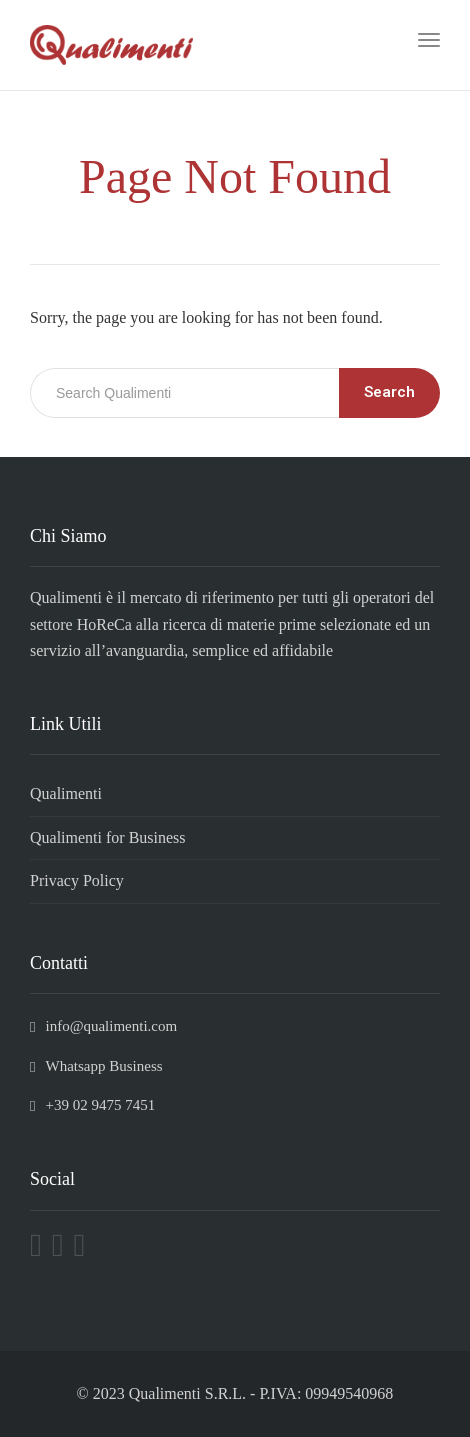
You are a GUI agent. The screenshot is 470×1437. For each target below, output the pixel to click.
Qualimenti (66, 793)
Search (389, 392)
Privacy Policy (77, 880)
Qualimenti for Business (108, 837)
